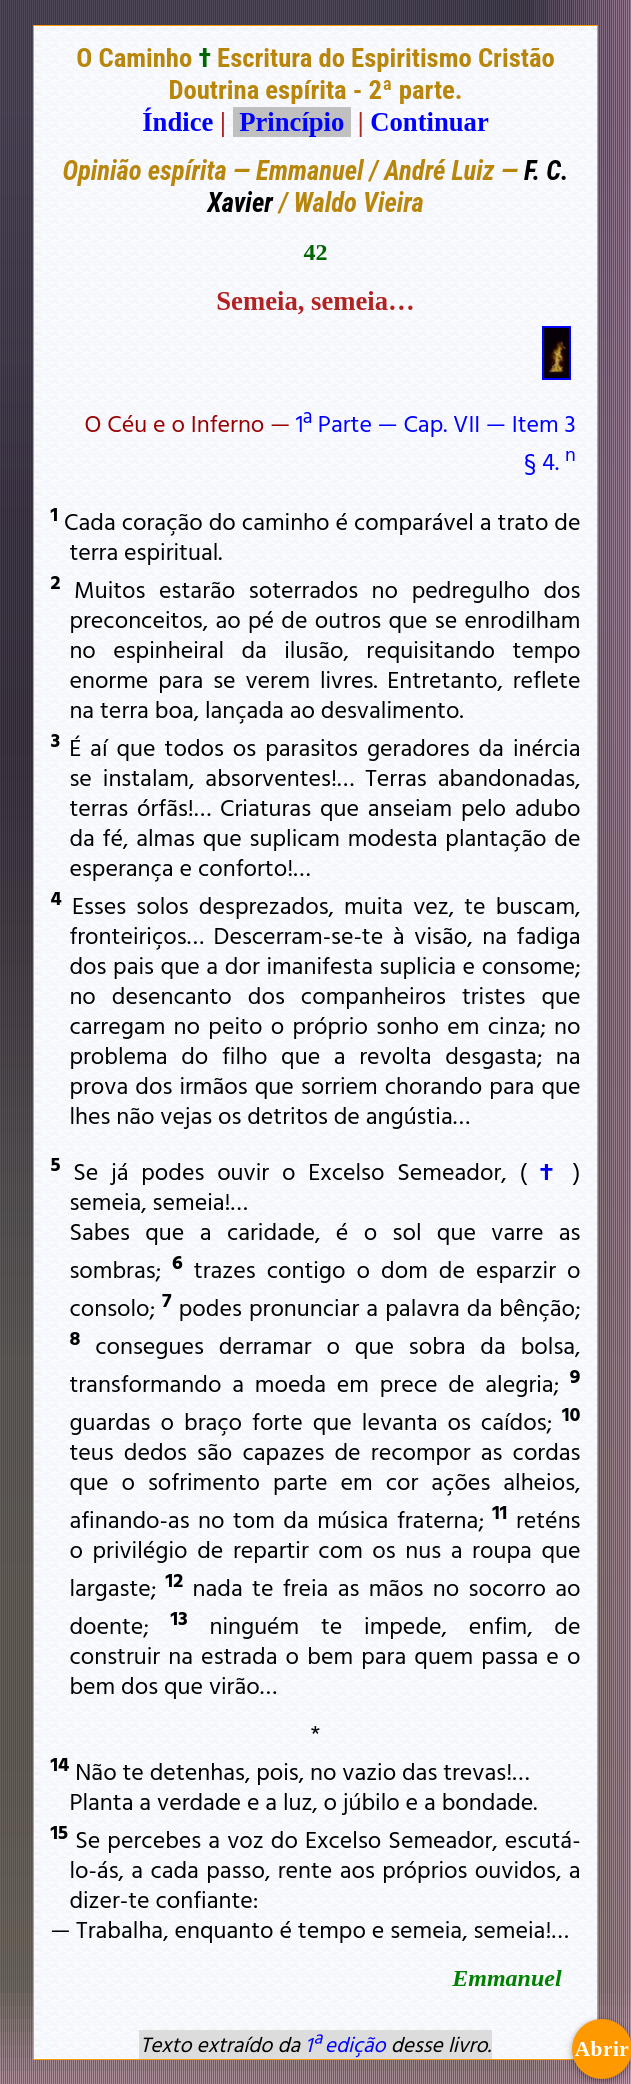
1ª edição (345, 2044)
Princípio (292, 122)
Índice (177, 122)
